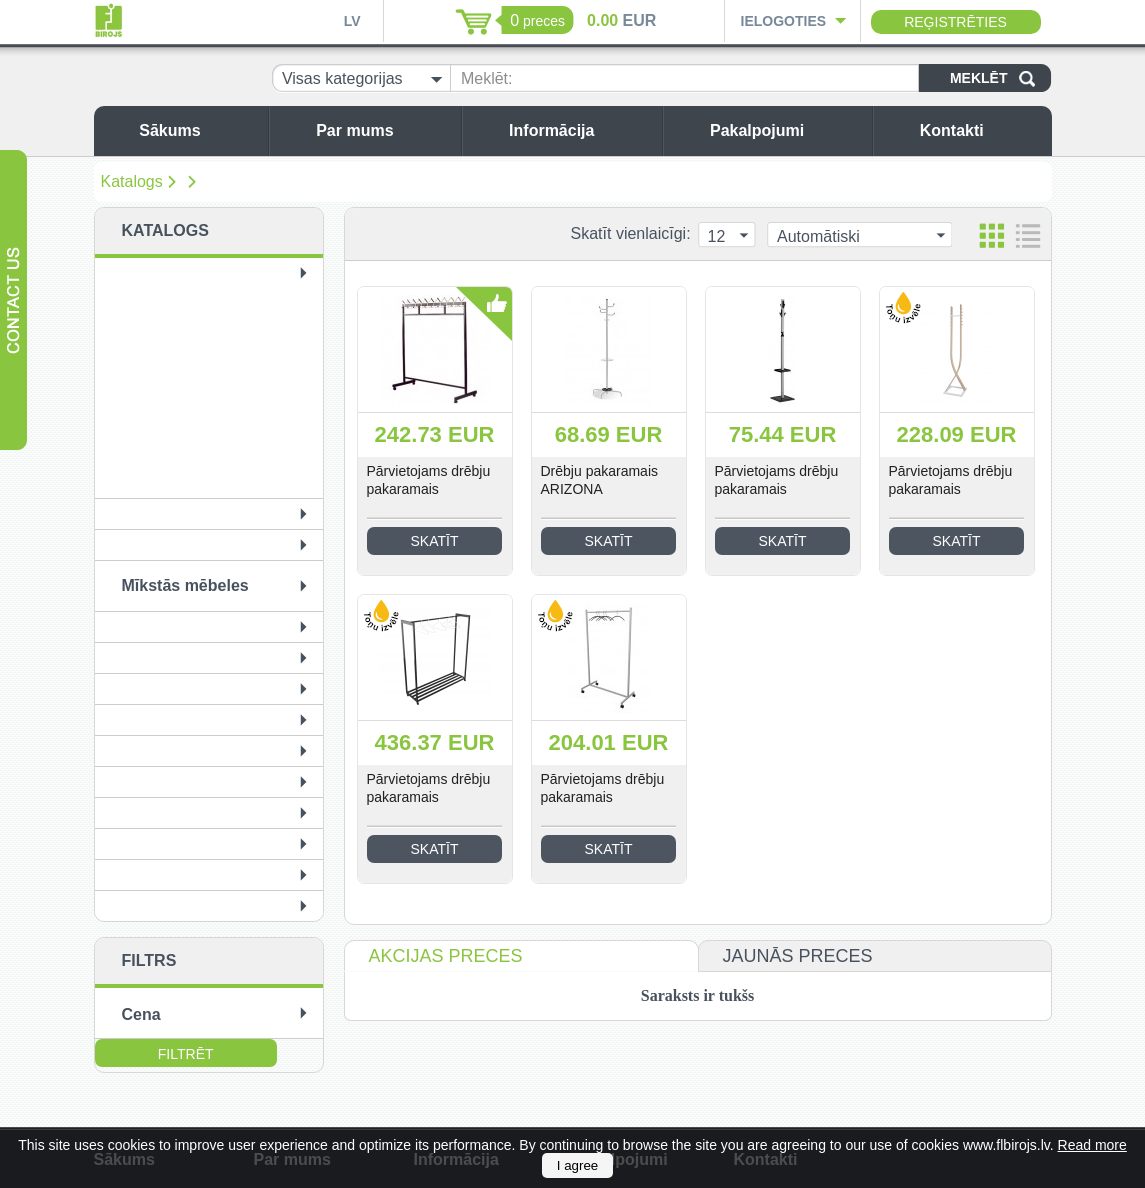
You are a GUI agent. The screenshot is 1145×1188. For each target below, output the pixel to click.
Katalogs (132, 181)
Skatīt (435, 541)
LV (352, 21)
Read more (1092, 1145)
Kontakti (981, 130)
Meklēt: (487, 78)
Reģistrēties (955, 22)
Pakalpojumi (786, 130)
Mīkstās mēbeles (185, 585)
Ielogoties (784, 21)
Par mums (383, 130)
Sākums (198, 130)
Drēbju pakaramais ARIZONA (600, 480)
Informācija (580, 130)
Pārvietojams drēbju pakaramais (429, 480)
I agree (578, 1165)
